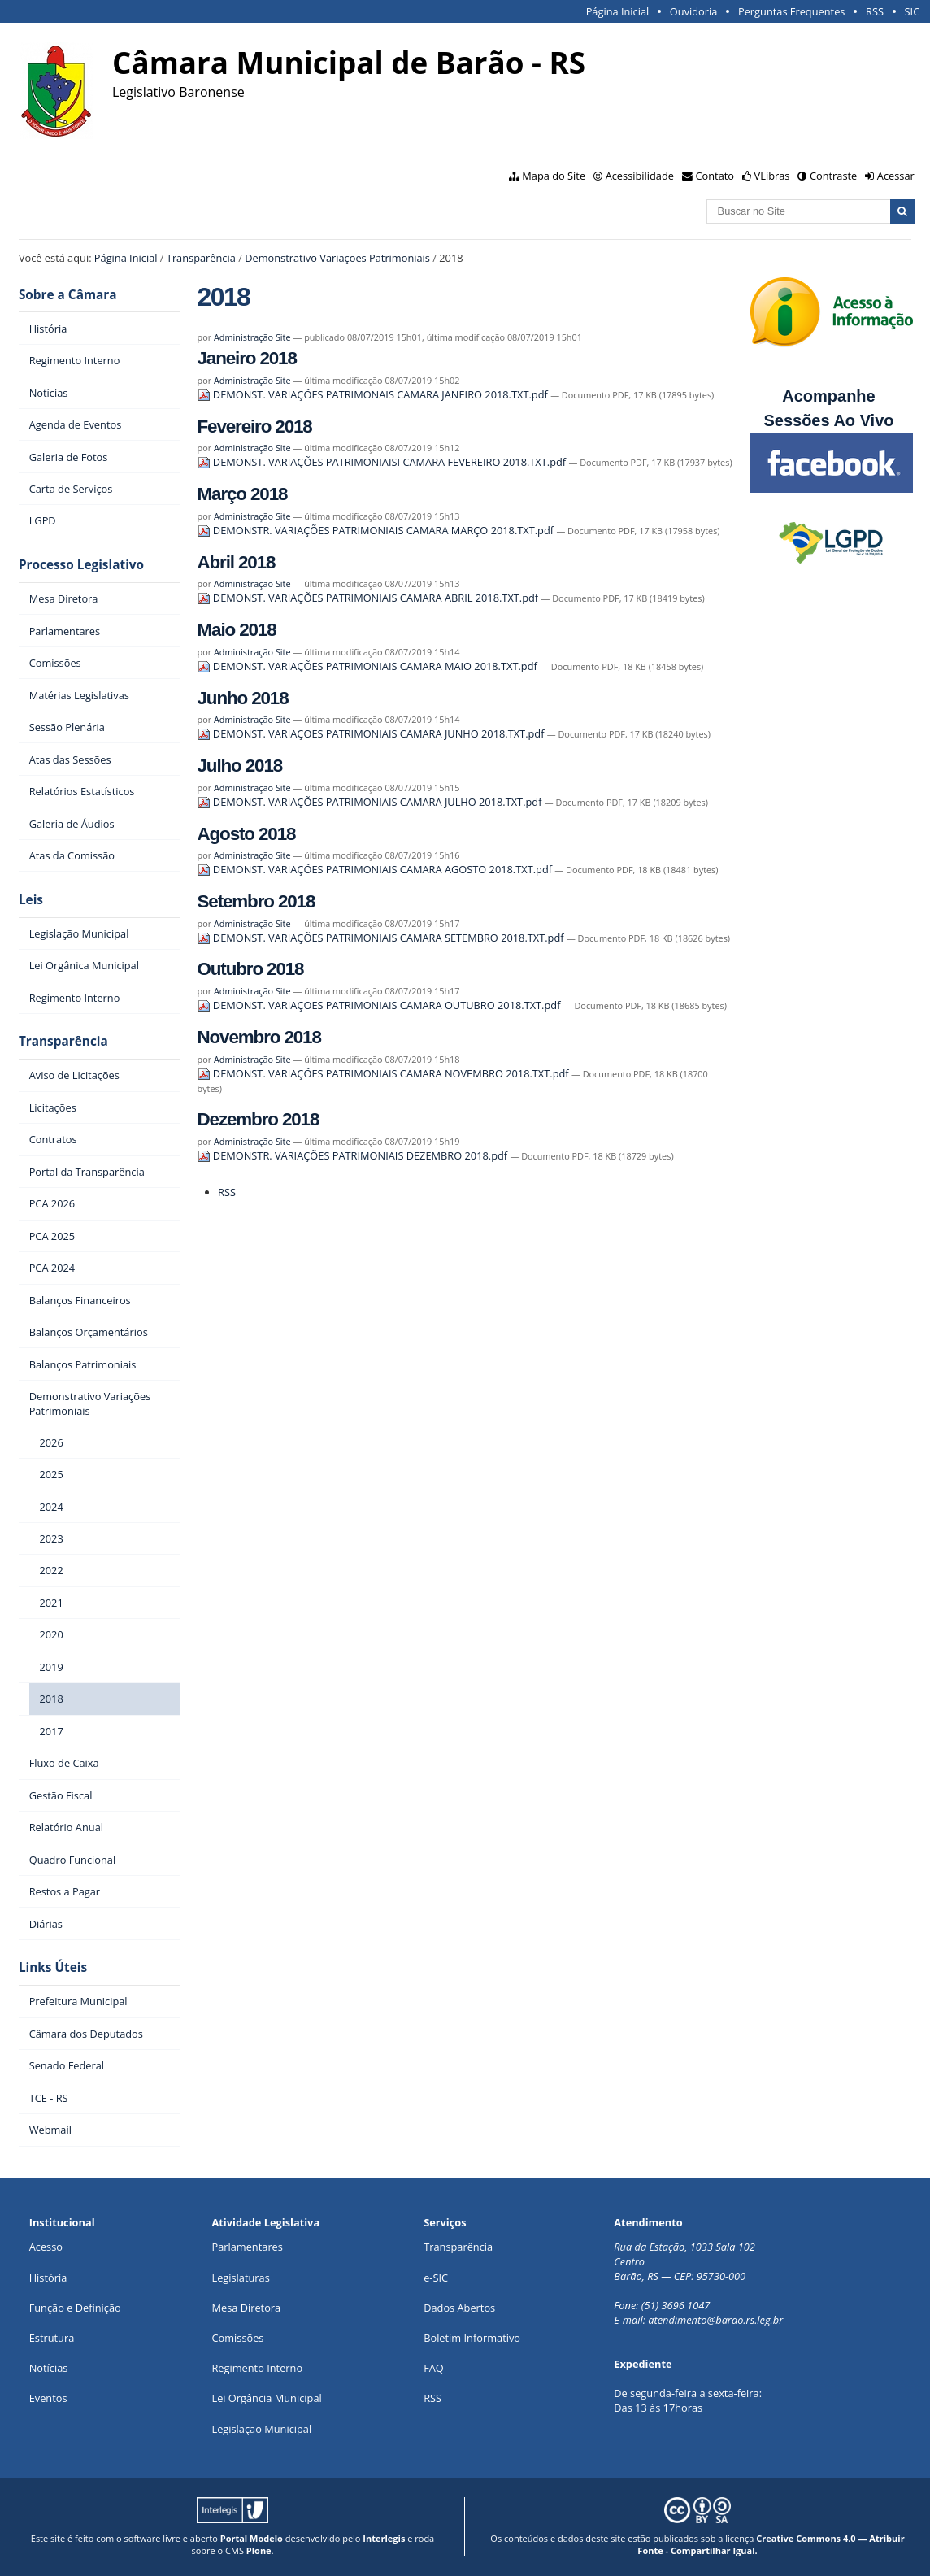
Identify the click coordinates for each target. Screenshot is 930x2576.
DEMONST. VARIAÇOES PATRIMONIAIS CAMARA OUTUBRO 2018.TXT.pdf (380, 1005)
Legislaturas (240, 2277)
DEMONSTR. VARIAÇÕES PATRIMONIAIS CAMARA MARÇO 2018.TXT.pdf (377, 530)
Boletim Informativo (472, 2337)
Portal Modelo (251, 2538)
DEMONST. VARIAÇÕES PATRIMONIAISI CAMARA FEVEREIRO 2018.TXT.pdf (383, 462)
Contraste (833, 175)
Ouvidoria (694, 11)
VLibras (772, 175)
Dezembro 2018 (258, 1119)
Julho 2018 (240, 765)
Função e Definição (75, 2307)
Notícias (48, 2368)
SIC (912, 11)
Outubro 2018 (251, 969)
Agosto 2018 (247, 834)
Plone (259, 2550)
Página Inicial (618, 11)
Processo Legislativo (81, 564)
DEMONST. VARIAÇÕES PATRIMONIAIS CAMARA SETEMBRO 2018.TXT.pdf (382, 937)
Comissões (237, 2337)
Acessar (896, 175)
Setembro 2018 (256, 901)
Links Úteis (53, 1967)
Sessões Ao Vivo (830, 420)
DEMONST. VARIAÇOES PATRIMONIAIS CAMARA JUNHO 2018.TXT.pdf (372, 733)
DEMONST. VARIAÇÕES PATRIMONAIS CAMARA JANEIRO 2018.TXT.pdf (374, 394)
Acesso (46, 2246)
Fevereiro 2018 (255, 426)
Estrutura (52, 2337)
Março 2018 (243, 494)
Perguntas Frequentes (791, 11)
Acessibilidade (640, 175)
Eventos (48, 2398)
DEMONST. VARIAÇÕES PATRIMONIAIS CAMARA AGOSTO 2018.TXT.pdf (376, 869)
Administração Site (252, 337)
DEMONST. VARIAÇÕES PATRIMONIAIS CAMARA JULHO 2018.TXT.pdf (371, 801)
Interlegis (384, 2538)
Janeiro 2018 (247, 358)
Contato (715, 175)
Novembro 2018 (259, 1037)
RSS (875, 11)
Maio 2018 (237, 630)
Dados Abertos (459, 2307)
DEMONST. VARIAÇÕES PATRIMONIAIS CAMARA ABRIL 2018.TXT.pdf (369, 597)
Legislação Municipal (261, 2429)
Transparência (201, 257)
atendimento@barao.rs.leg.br (715, 2320)
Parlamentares (246, 2246)
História (48, 2277)
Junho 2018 (243, 698)
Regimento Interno (256, 2368)
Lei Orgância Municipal (266, 2398)
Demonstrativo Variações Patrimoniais (337, 257)
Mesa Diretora (245, 2307)
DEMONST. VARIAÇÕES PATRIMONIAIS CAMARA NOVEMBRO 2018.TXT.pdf (384, 1073)
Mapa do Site (553, 175)
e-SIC (436, 2277)
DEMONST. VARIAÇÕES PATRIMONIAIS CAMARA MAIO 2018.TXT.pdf (369, 666)
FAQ (434, 2368)
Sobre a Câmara (68, 294)
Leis (31, 899)
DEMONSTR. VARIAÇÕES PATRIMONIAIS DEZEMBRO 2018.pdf (354, 1155)
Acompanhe (828, 396)
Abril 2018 (237, 562)
